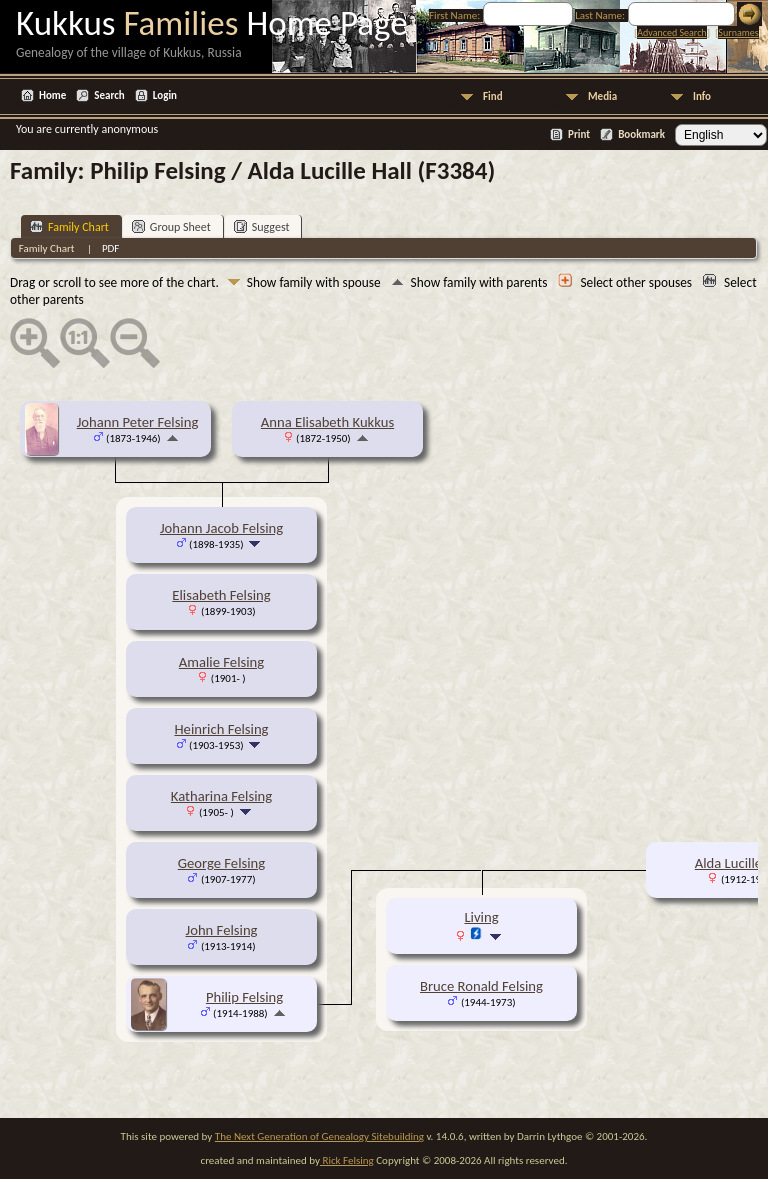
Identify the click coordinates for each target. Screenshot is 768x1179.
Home (52, 95)
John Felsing (222, 930)
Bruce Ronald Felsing (481, 986)
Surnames (738, 32)
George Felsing (221, 863)
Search (109, 95)
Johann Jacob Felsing (221, 528)
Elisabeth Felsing (221, 595)
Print (579, 134)
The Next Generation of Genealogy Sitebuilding (319, 1136)
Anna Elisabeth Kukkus (327, 422)
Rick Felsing (347, 1160)
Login (165, 95)
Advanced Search (671, 32)
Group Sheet (171, 226)
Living (481, 917)
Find (493, 96)
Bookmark (641, 134)
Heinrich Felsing (221, 729)
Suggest (262, 226)
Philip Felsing (244, 997)
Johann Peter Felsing (138, 422)
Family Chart (69, 226)
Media (602, 96)
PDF (111, 248)
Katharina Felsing (221, 796)
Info (702, 96)
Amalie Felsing (221, 662)
